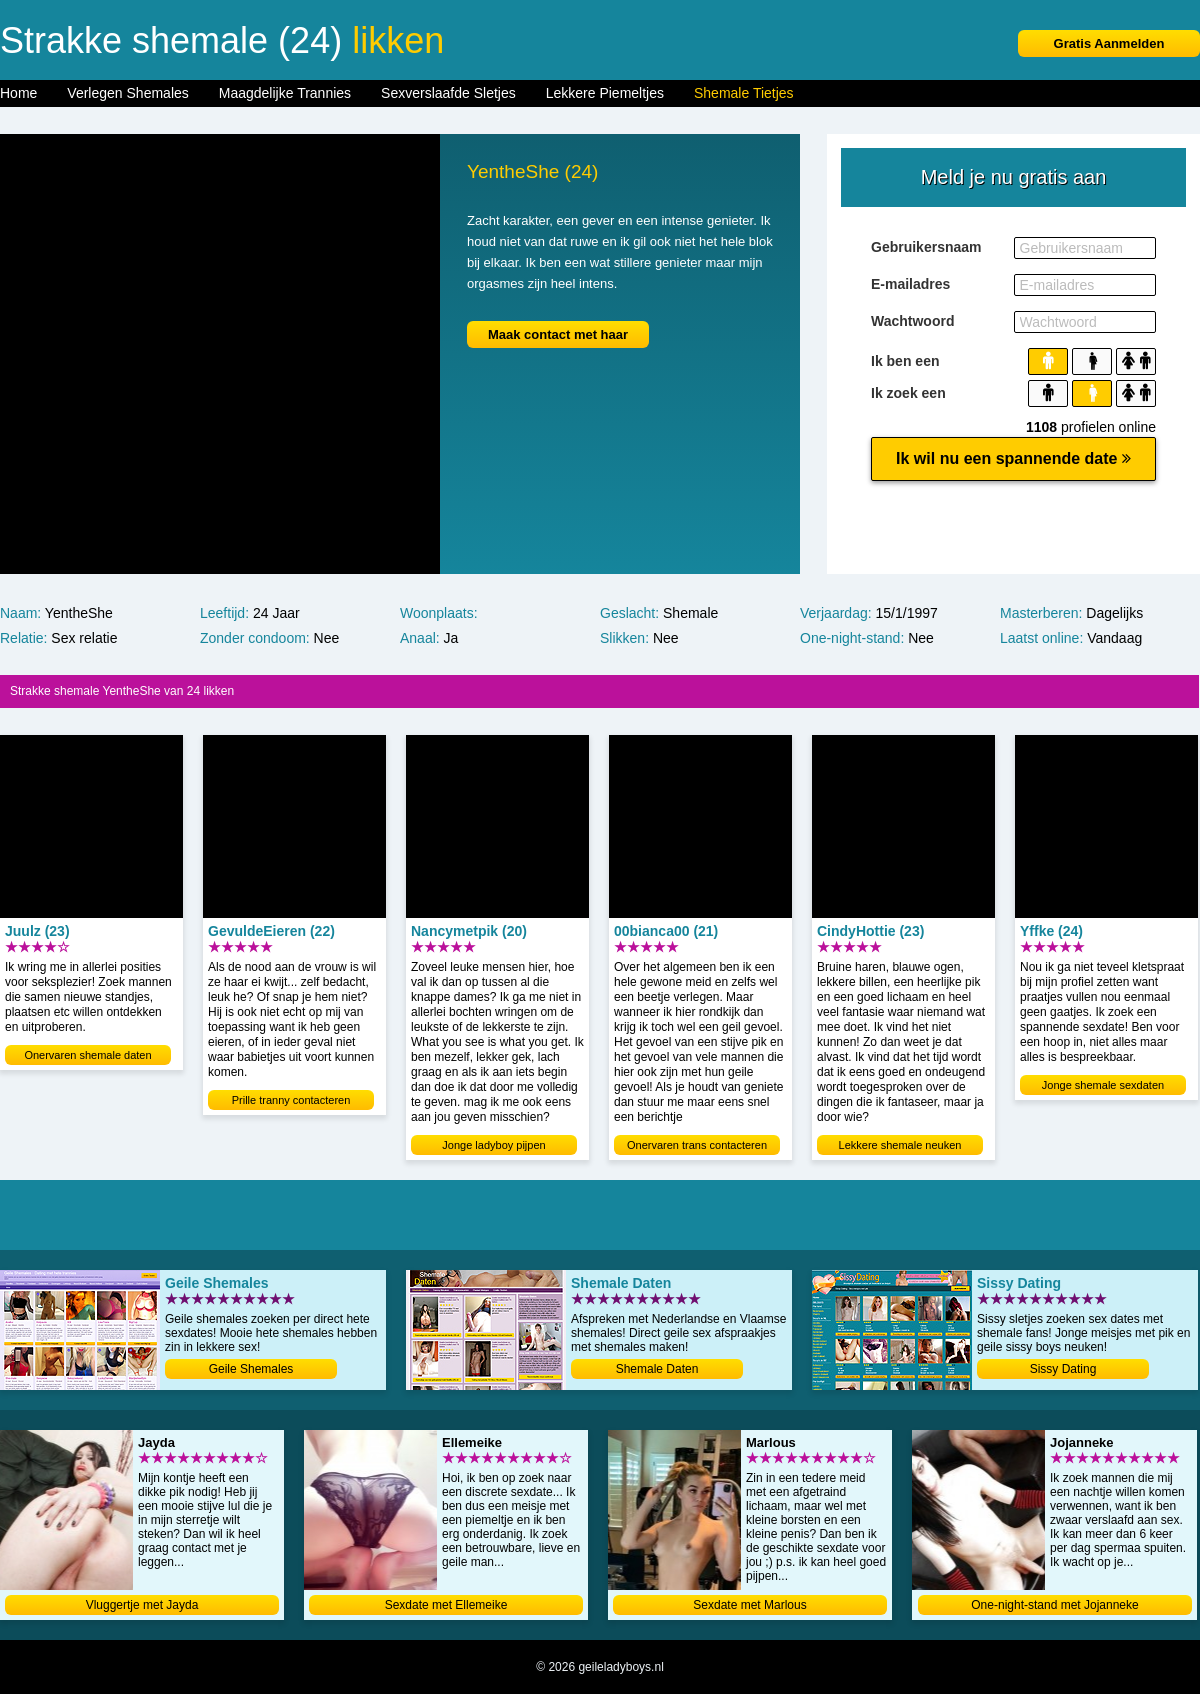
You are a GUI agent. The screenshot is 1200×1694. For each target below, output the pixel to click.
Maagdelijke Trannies (285, 93)
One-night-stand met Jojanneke (1054, 1605)
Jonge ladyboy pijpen (493, 1145)
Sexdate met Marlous (749, 1605)
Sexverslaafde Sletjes (448, 93)
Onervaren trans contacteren (697, 1145)
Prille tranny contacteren (291, 1100)
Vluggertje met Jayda (142, 1605)
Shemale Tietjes (744, 93)
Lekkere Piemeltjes (605, 93)
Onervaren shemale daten (87, 1055)
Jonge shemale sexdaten (1103, 1085)
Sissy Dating (1063, 1369)
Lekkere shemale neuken (900, 1145)
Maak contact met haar (558, 334)
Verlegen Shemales (127, 93)
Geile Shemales (251, 1369)
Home (18, 93)
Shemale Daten (657, 1369)
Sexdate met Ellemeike (446, 1605)
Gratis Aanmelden (1109, 43)
